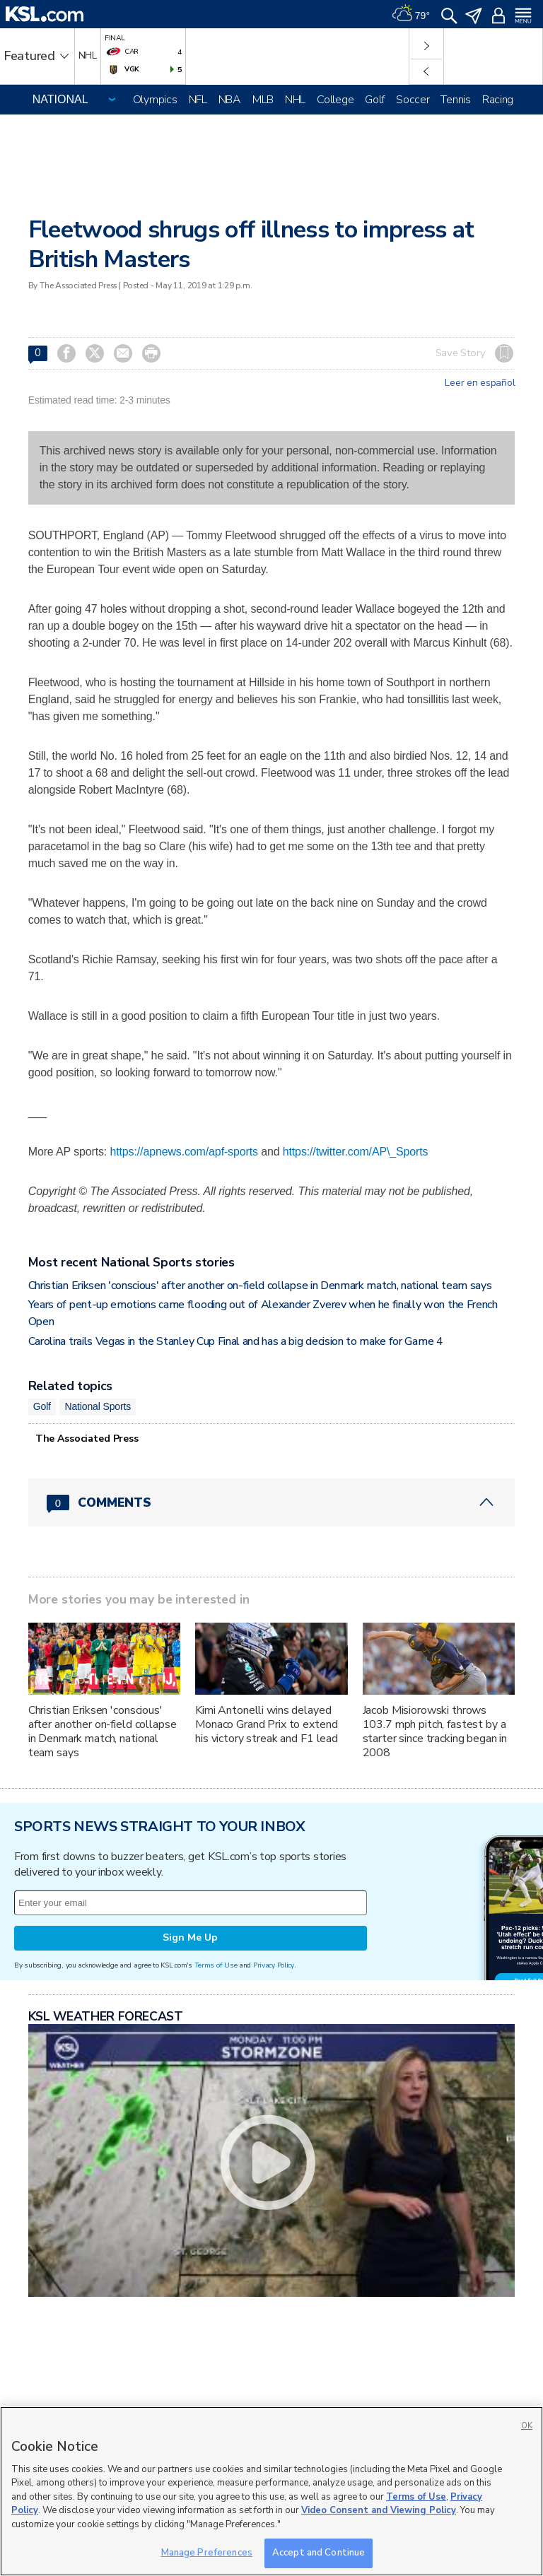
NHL (295, 99)
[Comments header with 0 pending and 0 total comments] (271, 1502)
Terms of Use (216, 1965)
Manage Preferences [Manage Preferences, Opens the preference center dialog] (206, 2552)
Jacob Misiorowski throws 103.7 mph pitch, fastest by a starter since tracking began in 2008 (435, 1731)
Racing (497, 99)
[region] (271, 2491)
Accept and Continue (318, 2552)
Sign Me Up (190, 1937)
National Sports (97, 1406)
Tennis (455, 99)
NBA (229, 99)
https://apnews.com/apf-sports (183, 1152)
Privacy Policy (273, 1965)
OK (526, 2426)
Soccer (412, 99)
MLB (263, 99)
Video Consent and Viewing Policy (378, 2510)
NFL (198, 99)
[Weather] (411, 14)
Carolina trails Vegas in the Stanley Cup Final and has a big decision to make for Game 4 (235, 1341)
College (335, 99)
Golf (375, 99)
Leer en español (480, 383)
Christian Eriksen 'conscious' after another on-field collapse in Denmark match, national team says (260, 1285)
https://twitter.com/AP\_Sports (355, 1152)
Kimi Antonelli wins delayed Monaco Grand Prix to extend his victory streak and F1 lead (266, 1724)
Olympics (155, 99)
